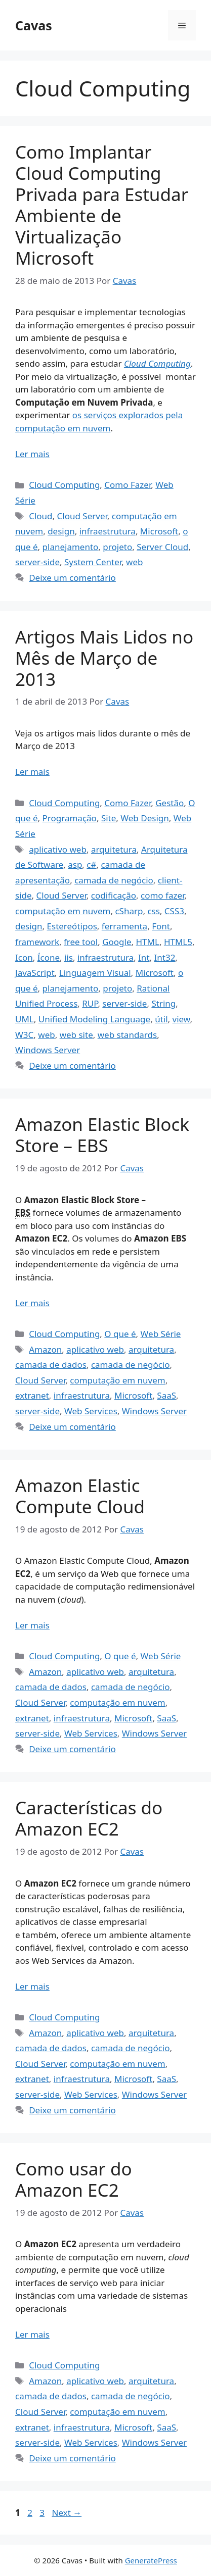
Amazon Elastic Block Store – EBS (102, 1134)
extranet (32, 1395)
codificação (113, 895)
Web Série (161, 1334)
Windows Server (47, 1050)
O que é (120, 1334)
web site (76, 1035)
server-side (37, 562)
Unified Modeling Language (94, 1019)
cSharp (129, 911)
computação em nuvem (62, 911)
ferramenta (124, 926)
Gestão (169, 803)
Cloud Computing (157, 363)
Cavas (33, 25)
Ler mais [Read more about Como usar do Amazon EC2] (32, 2334)
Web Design (144, 818)
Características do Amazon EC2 (88, 1818)
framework (37, 942)
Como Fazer (127, 484)
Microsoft (159, 531)
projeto (117, 547)
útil (161, 1019)
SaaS (166, 1395)
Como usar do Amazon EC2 (73, 2179)
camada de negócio (113, 880)
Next (66, 2512)
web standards (127, 1035)
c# (91, 864)
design (61, 531)
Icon (24, 957)
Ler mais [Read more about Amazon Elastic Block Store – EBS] (32, 1303)
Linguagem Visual (95, 972)
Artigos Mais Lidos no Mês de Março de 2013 (104, 658)
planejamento (71, 547)
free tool (81, 942)
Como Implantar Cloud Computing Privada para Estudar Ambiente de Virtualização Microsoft (101, 205)
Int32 (165, 957)
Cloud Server (82, 516)
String (163, 1003)
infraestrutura (107, 531)
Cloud (40, 516)
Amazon (45, 1349)
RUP (90, 1003)
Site (108, 818)
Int (143, 957)
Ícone (48, 957)
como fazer (162, 895)
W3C (24, 1035)
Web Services (90, 1411)
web (134, 562)
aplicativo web (58, 849)
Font (161, 926)
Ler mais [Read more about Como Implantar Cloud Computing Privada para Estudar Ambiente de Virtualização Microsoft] (32, 454)
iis (68, 957)
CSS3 (174, 911)
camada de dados (51, 1364)
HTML (147, 942)
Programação (70, 818)
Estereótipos (72, 926)
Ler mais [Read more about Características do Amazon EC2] (32, 1986)
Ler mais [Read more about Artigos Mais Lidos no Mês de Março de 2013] (32, 771)
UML (24, 1019)
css (153, 911)
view (181, 1019)
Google (116, 942)
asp (75, 864)
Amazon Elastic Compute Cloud (80, 1495)
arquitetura (114, 849)
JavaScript (35, 972)
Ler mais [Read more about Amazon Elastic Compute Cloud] (32, 1625)
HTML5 (178, 942)
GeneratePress (151, 2560)
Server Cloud (162, 547)
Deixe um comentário (72, 577)
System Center (92, 562)
